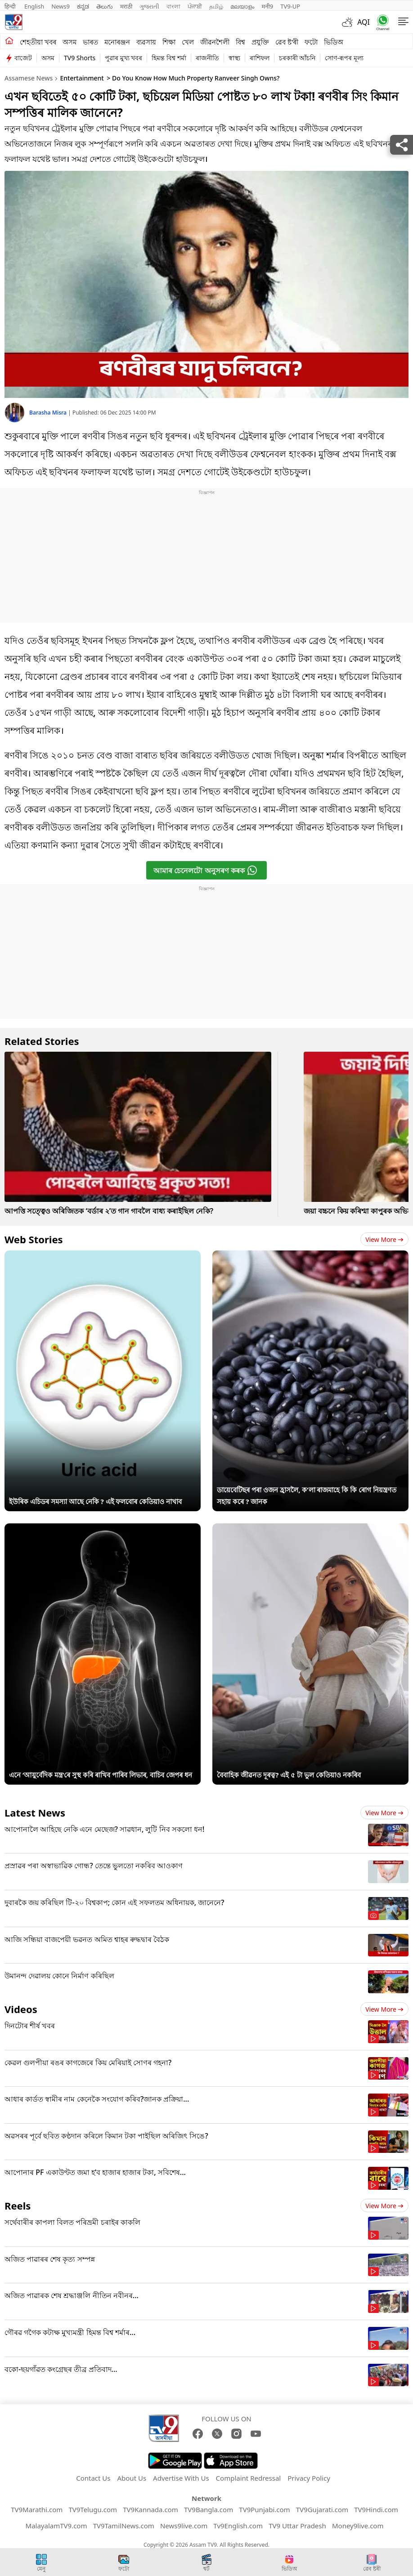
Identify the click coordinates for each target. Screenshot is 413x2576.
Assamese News (28, 78)
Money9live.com (357, 2525)
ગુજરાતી (149, 6)
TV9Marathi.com (37, 2509)
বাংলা (173, 6)
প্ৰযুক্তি (260, 41)
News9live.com (183, 2525)
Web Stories (33, 1239)
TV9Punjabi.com (264, 2509)
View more (384, 1239)
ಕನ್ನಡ (83, 6)
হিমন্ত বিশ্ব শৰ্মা (169, 58)
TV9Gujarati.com (322, 2509)
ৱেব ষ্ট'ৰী (286, 41)
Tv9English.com (238, 2525)
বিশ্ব (240, 41)
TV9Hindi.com (376, 2509)
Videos (20, 2009)
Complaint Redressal (248, 2477)
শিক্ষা (168, 41)
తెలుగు (104, 6)
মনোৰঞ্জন (117, 41)
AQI (363, 22)
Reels (17, 2205)
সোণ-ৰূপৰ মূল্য (344, 58)
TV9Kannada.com (150, 2509)
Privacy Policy (308, 2477)
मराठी (126, 6)
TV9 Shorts (79, 58)
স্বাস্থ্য (234, 58)
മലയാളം (242, 6)
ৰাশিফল (259, 58)
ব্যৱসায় (146, 41)
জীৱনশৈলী (214, 41)
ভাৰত (90, 41)
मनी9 (267, 6)
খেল (188, 41)
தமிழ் (216, 6)
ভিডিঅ (333, 41)
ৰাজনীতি (207, 58)
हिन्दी (10, 6)
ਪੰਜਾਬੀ (195, 6)
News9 (60, 6)
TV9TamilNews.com (123, 2525)
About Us (131, 2477)
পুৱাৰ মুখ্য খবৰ (123, 58)
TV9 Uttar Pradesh (297, 2525)
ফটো (311, 41)
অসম (69, 41)
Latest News (34, 1812)
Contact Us (93, 2477)
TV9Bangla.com (208, 2509)
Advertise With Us (181, 2477)
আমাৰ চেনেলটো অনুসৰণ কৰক (205, 870)
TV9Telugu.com (92, 2509)
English (34, 6)
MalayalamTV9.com (56, 2525)
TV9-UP (290, 6)
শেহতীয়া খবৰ (38, 41)
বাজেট (23, 58)
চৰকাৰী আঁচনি (297, 58)
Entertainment (81, 78)
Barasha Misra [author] (48, 412)
